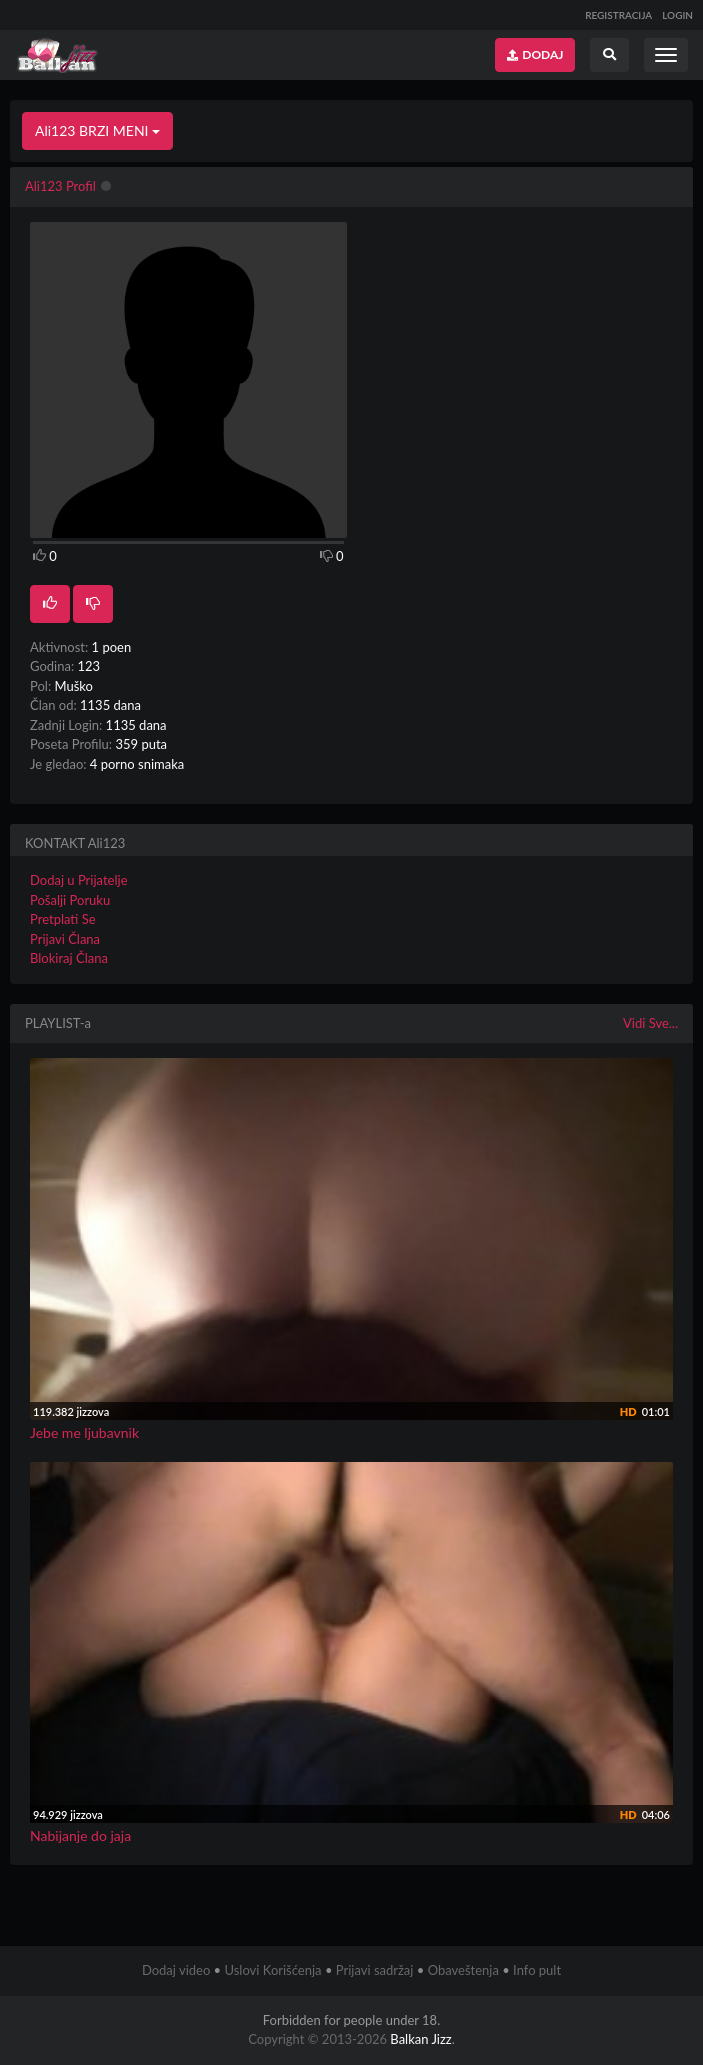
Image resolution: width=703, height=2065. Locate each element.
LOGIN (677, 15)
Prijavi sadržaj (375, 1970)
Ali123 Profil (60, 186)
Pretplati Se (63, 919)
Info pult (537, 1970)
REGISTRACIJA (618, 15)
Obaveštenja (463, 1970)
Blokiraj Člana (69, 958)
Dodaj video (176, 1970)
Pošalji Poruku (70, 900)
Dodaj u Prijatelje (79, 880)
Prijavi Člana (65, 939)
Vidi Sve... (650, 1023)
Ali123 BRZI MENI (97, 130)
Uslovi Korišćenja (272, 1970)
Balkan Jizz (420, 2039)
